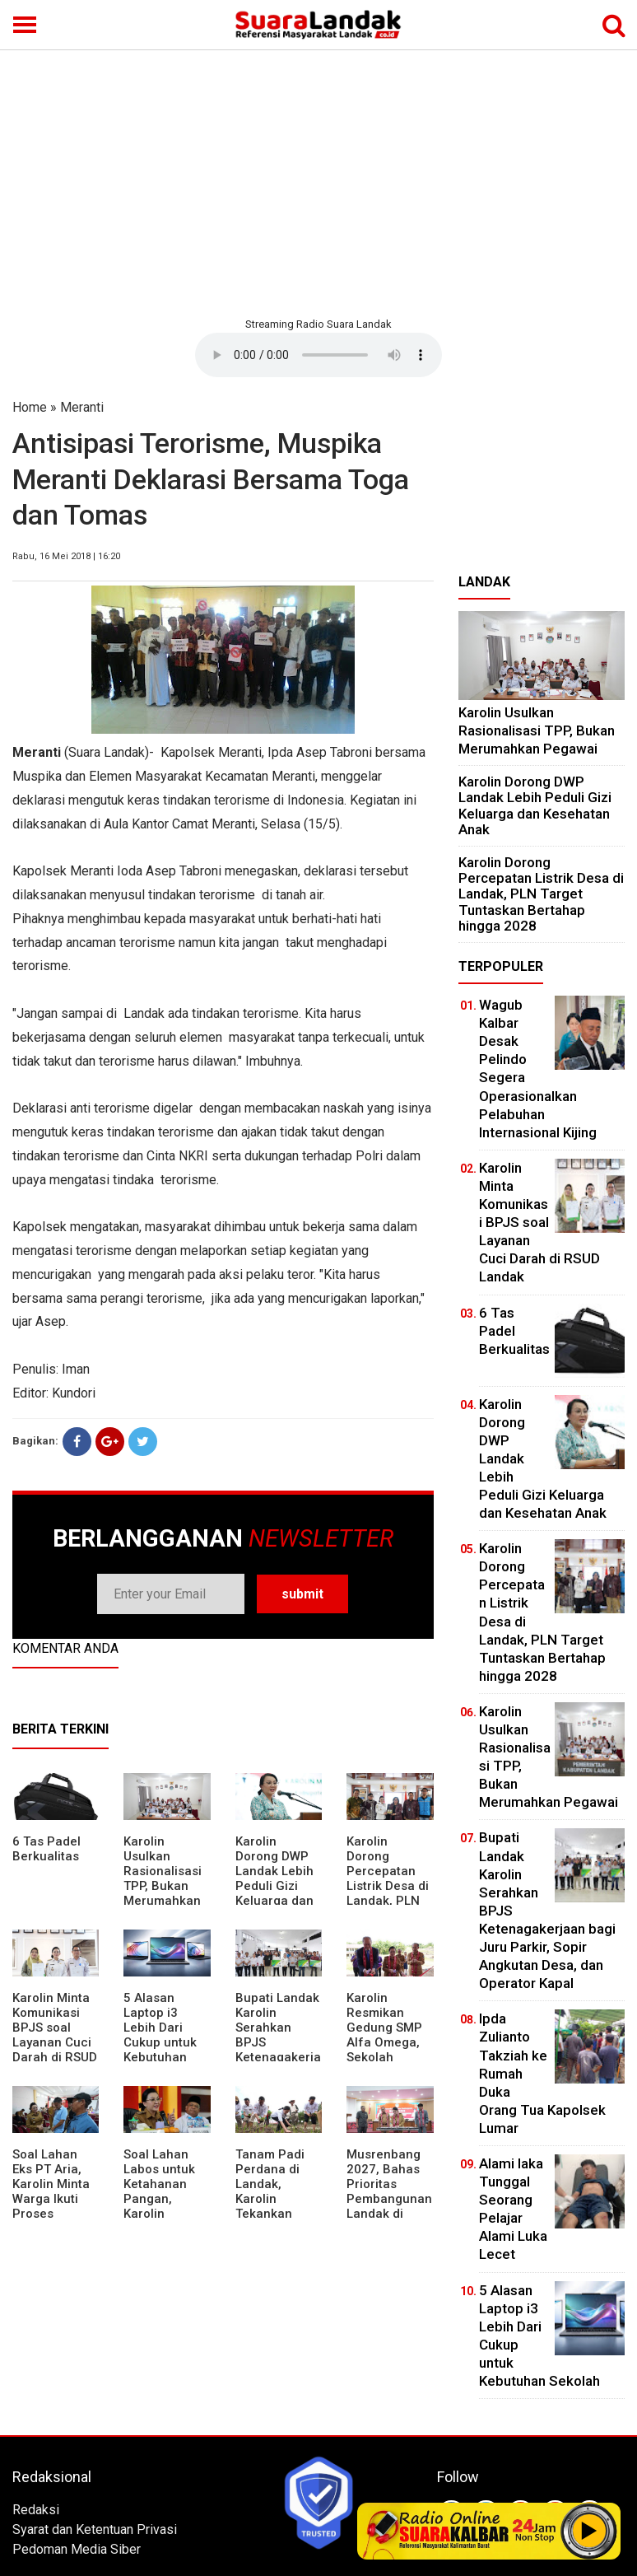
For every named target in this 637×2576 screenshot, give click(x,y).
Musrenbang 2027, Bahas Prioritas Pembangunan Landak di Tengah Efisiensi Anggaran (389, 2206)
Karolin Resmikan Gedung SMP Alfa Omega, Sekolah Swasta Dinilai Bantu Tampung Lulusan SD (387, 2057)
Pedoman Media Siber (76, 2549)
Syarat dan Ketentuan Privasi (94, 2529)
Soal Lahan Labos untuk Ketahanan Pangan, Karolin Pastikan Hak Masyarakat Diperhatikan (162, 2206)
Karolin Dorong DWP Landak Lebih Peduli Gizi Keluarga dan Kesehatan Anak (274, 1886)
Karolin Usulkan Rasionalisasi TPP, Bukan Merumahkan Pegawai (162, 1878)
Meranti (82, 407)
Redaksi (35, 2510)
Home (29, 407)
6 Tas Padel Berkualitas (46, 1849)
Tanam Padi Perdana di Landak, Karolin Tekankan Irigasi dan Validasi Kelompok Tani (278, 2206)
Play (589, 2530)
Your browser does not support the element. (318, 355)
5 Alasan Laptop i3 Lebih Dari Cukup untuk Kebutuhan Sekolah (160, 2034)
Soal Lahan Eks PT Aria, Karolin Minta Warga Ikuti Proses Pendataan (51, 2191)
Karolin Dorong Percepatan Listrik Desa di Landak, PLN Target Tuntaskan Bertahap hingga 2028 (387, 1900)
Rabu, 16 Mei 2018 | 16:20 (66, 556)
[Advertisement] (318, 181)
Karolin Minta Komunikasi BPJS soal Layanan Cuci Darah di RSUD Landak (54, 2034)
